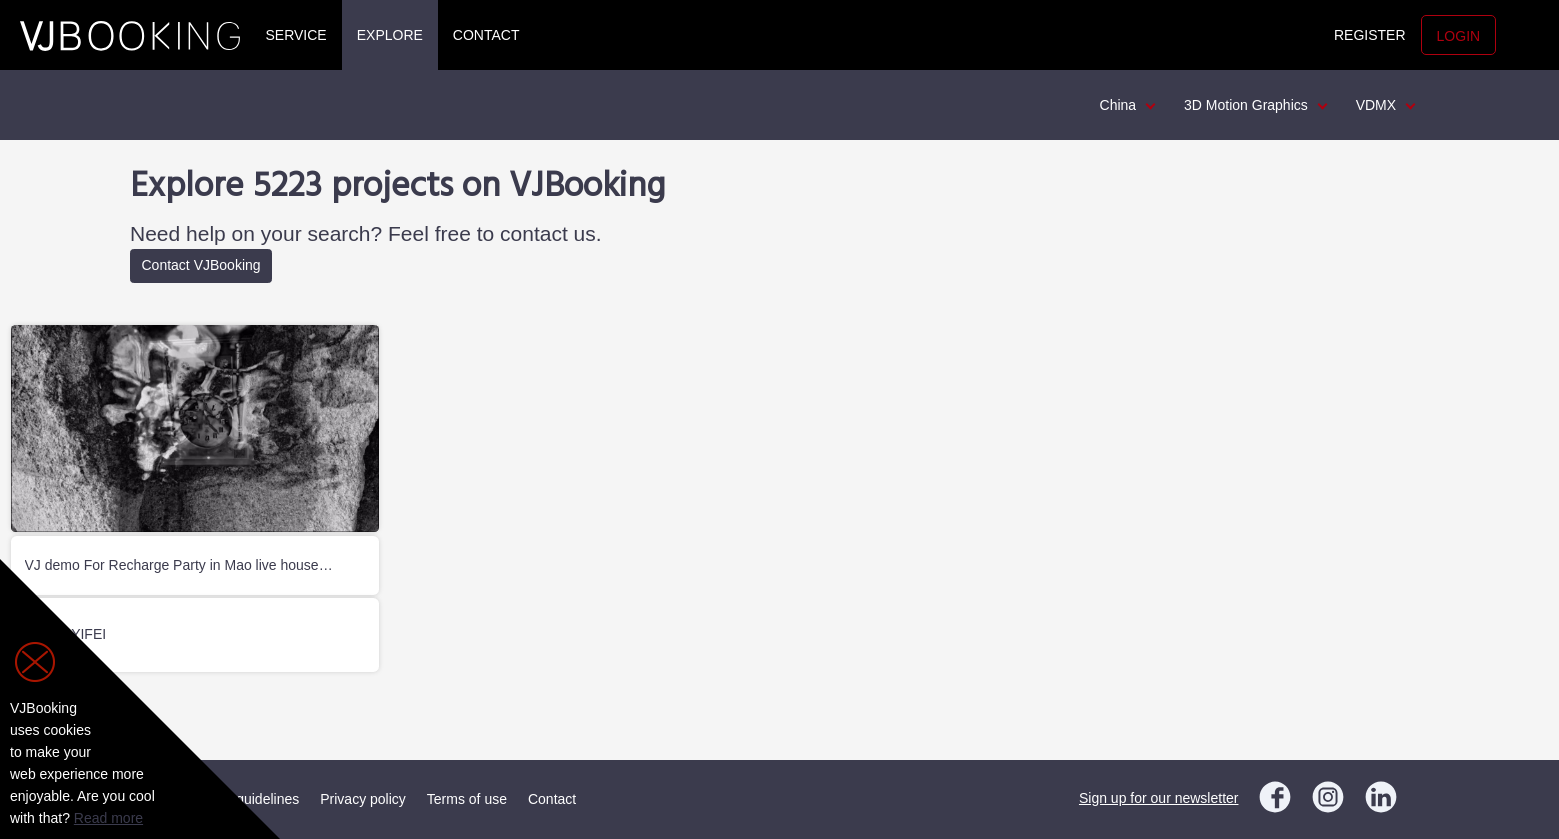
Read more (108, 818)
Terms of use (467, 799)
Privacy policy (363, 799)
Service (296, 35)
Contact (486, 35)
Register (1370, 35)
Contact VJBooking (201, 265)
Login (1459, 36)
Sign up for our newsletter (1159, 798)
